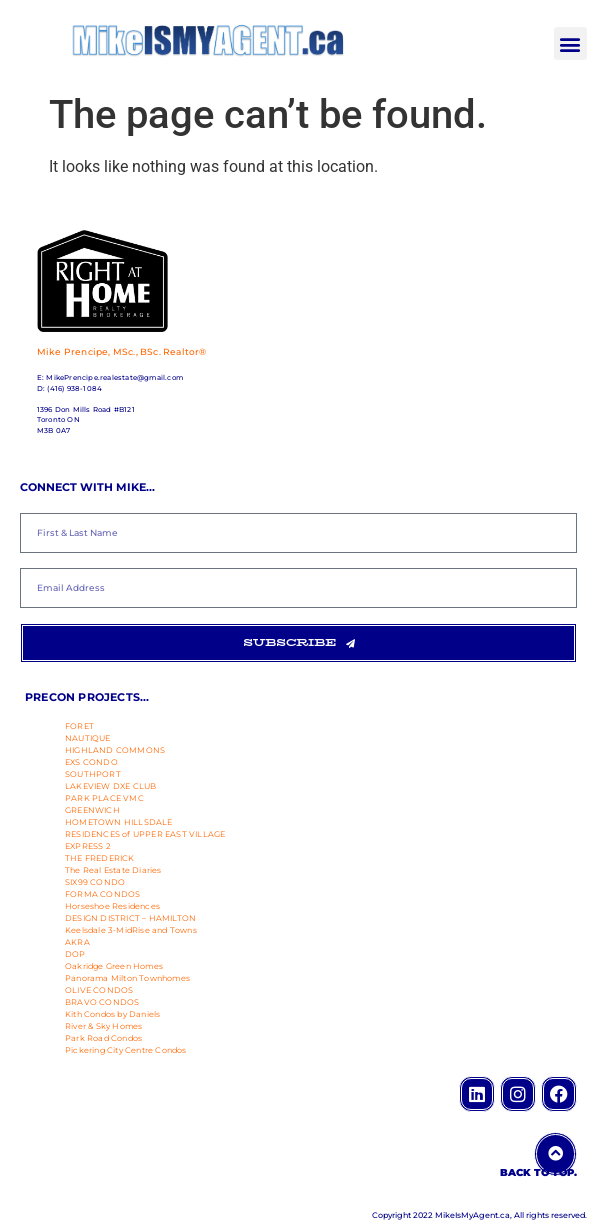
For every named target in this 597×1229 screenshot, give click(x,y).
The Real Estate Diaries (113, 870)
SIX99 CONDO (95, 882)
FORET (79, 726)
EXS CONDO (91, 762)
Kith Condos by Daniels (112, 1014)
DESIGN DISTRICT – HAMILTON (130, 918)
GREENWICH (92, 810)
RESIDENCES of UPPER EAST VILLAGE (145, 834)
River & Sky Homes (103, 1026)
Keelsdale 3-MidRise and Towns (131, 930)
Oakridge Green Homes (114, 966)
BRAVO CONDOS (102, 1002)
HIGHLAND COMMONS (115, 750)
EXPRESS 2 (88, 846)
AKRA (77, 942)
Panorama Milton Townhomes (127, 978)
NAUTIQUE (88, 738)
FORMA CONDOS (102, 894)
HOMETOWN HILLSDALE (119, 822)
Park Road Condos (103, 1038)
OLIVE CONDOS (99, 990)
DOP (75, 954)
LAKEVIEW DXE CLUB (110, 786)
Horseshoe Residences (112, 906)
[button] (570, 43)
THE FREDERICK (100, 858)
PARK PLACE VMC (104, 798)
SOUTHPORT (93, 774)
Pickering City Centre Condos (126, 1050)
